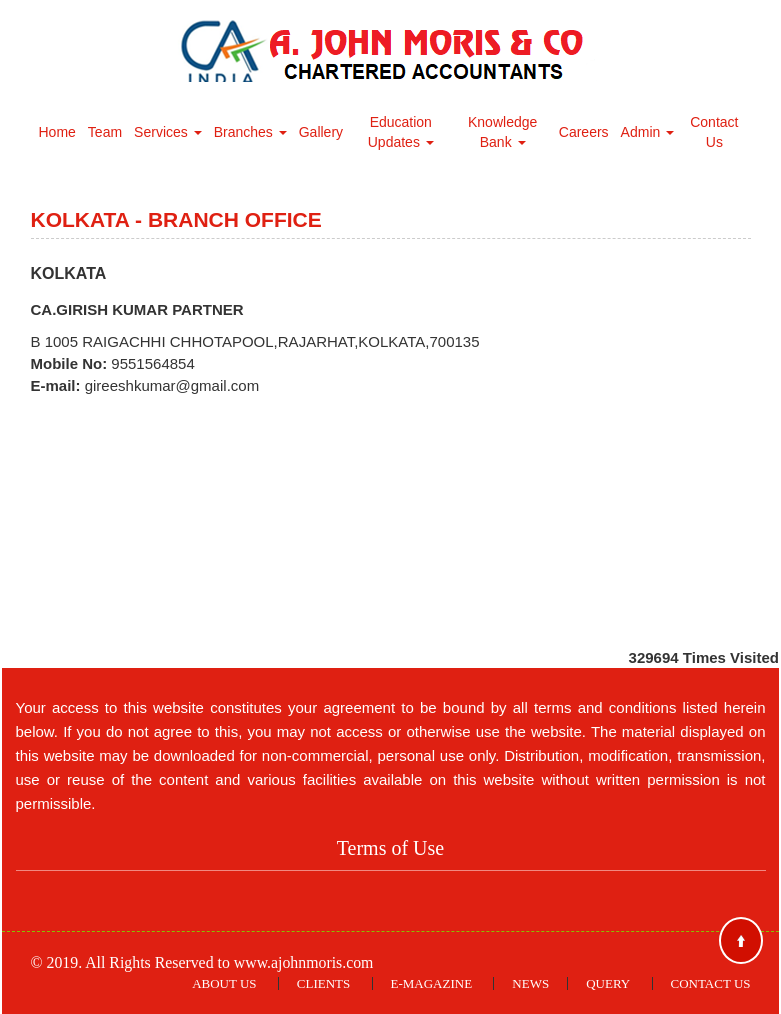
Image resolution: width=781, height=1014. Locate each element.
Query (608, 983)
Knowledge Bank (502, 132)
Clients (323, 983)
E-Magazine (432, 983)
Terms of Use (390, 848)
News (530, 983)
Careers (584, 132)
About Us (224, 983)
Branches (250, 132)
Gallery (321, 132)
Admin (648, 132)
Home (57, 132)
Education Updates (401, 132)
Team (105, 132)
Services (168, 132)
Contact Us (714, 132)
